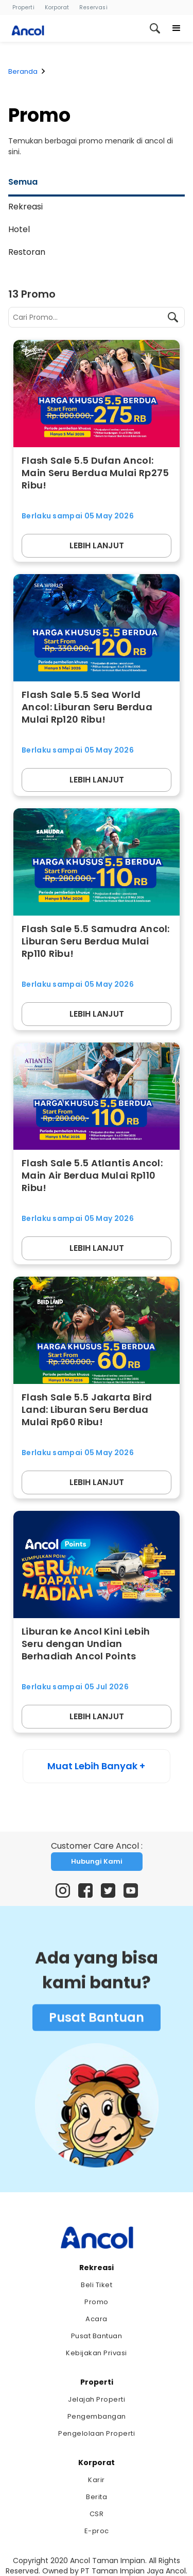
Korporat (57, 7)
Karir (96, 2480)
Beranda (23, 71)
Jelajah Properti (96, 2399)
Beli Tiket (96, 2285)
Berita (96, 2497)
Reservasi (93, 7)
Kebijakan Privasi (96, 2353)
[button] (176, 28)
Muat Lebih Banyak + (96, 1765)
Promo (96, 2302)
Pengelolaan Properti (96, 2433)
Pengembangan (96, 2416)
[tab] (96, 184)
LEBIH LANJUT (96, 545)
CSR (97, 2514)
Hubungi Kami (96, 1861)
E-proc (96, 2531)
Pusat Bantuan (96, 2020)
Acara (96, 2319)
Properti (23, 7)
